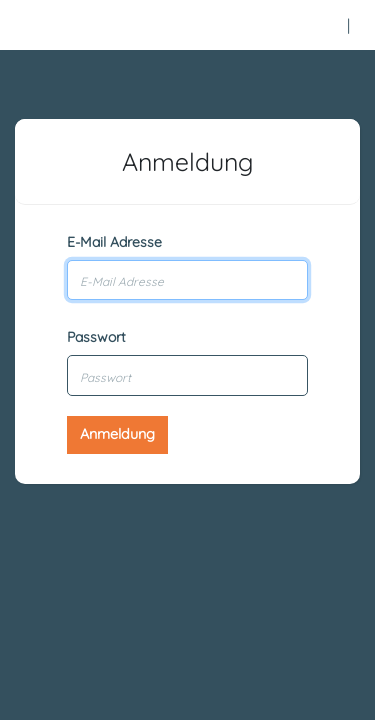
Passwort (96, 337)
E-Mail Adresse (114, 242)
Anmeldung (117, 434)
